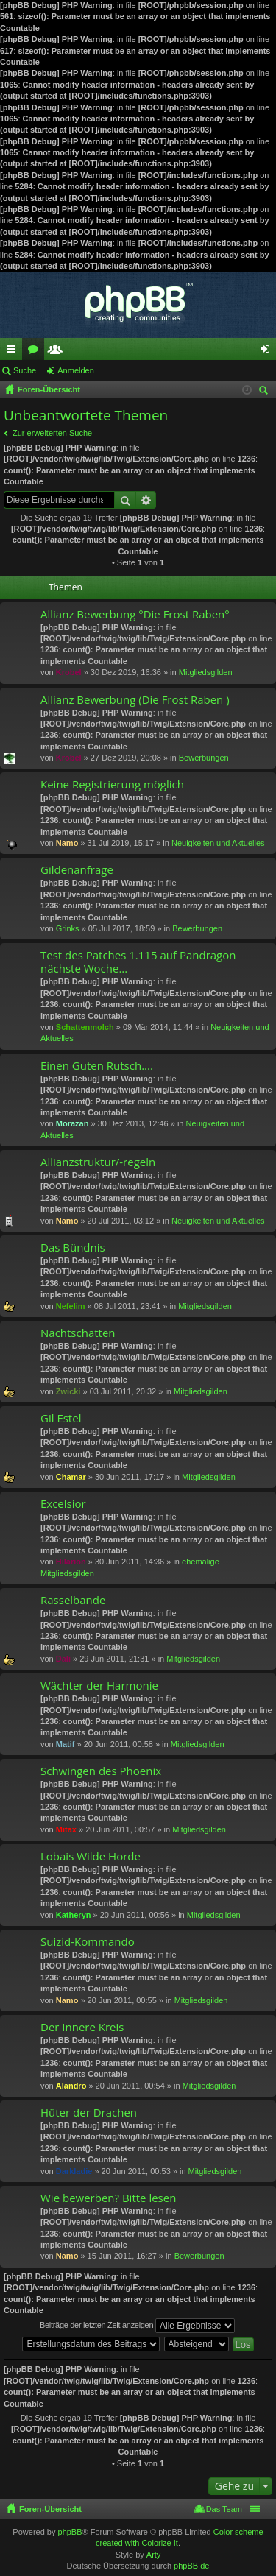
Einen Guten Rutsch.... (96, 1066)
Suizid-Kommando (87, 1942)
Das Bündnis (72, 1248)
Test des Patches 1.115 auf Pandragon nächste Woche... (138, 961)
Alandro (71, 2085)
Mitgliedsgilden (206, 672)
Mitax (66, 1829)
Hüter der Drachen (88, 2113)
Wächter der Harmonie (99, 1686)
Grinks (67, 928)
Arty (153, 2554)
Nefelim (70, 1306)
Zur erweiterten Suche (52, 432)
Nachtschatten (78, 1333)
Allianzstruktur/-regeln (97, 1162)
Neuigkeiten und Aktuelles (218, 843)
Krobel (69, 672)
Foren (36, 352)
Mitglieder (58, 352)
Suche (24, 370)
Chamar (71, 1476)
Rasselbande (72, 1600)
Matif (65, 1744)
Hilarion (71, 1561)
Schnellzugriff (14, 352)
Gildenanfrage (76, 870)
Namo (67, 843)
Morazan (72, 1123)
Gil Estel (60, 1418)
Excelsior (63, 1504)
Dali (63, 1658)
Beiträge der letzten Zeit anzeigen (137, 2325)
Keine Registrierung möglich (112, 784)
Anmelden (75, 370)
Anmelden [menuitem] (268, 352)
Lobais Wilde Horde (90, 1856)
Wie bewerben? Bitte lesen (108, 2198)
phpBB (70, 2531)
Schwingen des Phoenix (100, 1771)
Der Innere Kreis (82, 2027)
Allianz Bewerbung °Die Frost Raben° (135, 614)
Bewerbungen (204, 757)
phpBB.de (191, 2565)
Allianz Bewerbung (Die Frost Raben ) (135, 700)
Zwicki (68, 1391)
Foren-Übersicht (50, 2509)
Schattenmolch (85, 1027)
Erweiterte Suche (146, 500)
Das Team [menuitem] (224, 2509)
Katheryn (73, 1914)
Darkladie (74, 2171)
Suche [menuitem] (266, 392)
